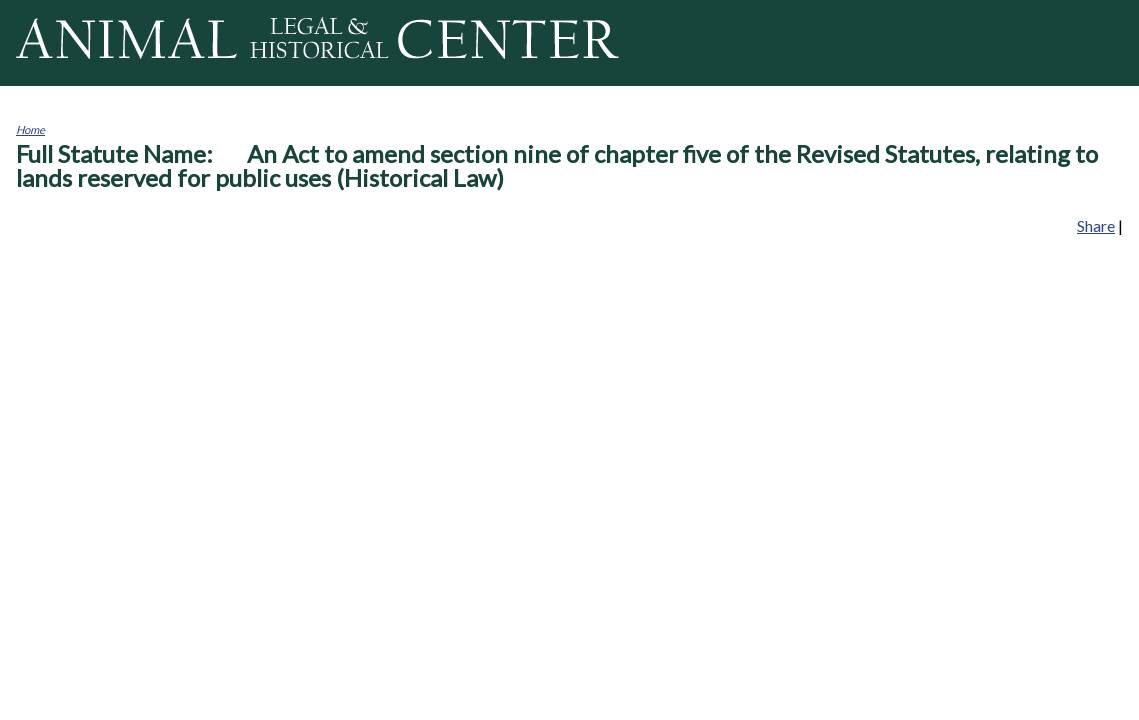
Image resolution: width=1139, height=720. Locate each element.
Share (1096, 225)
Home (30, 129)
